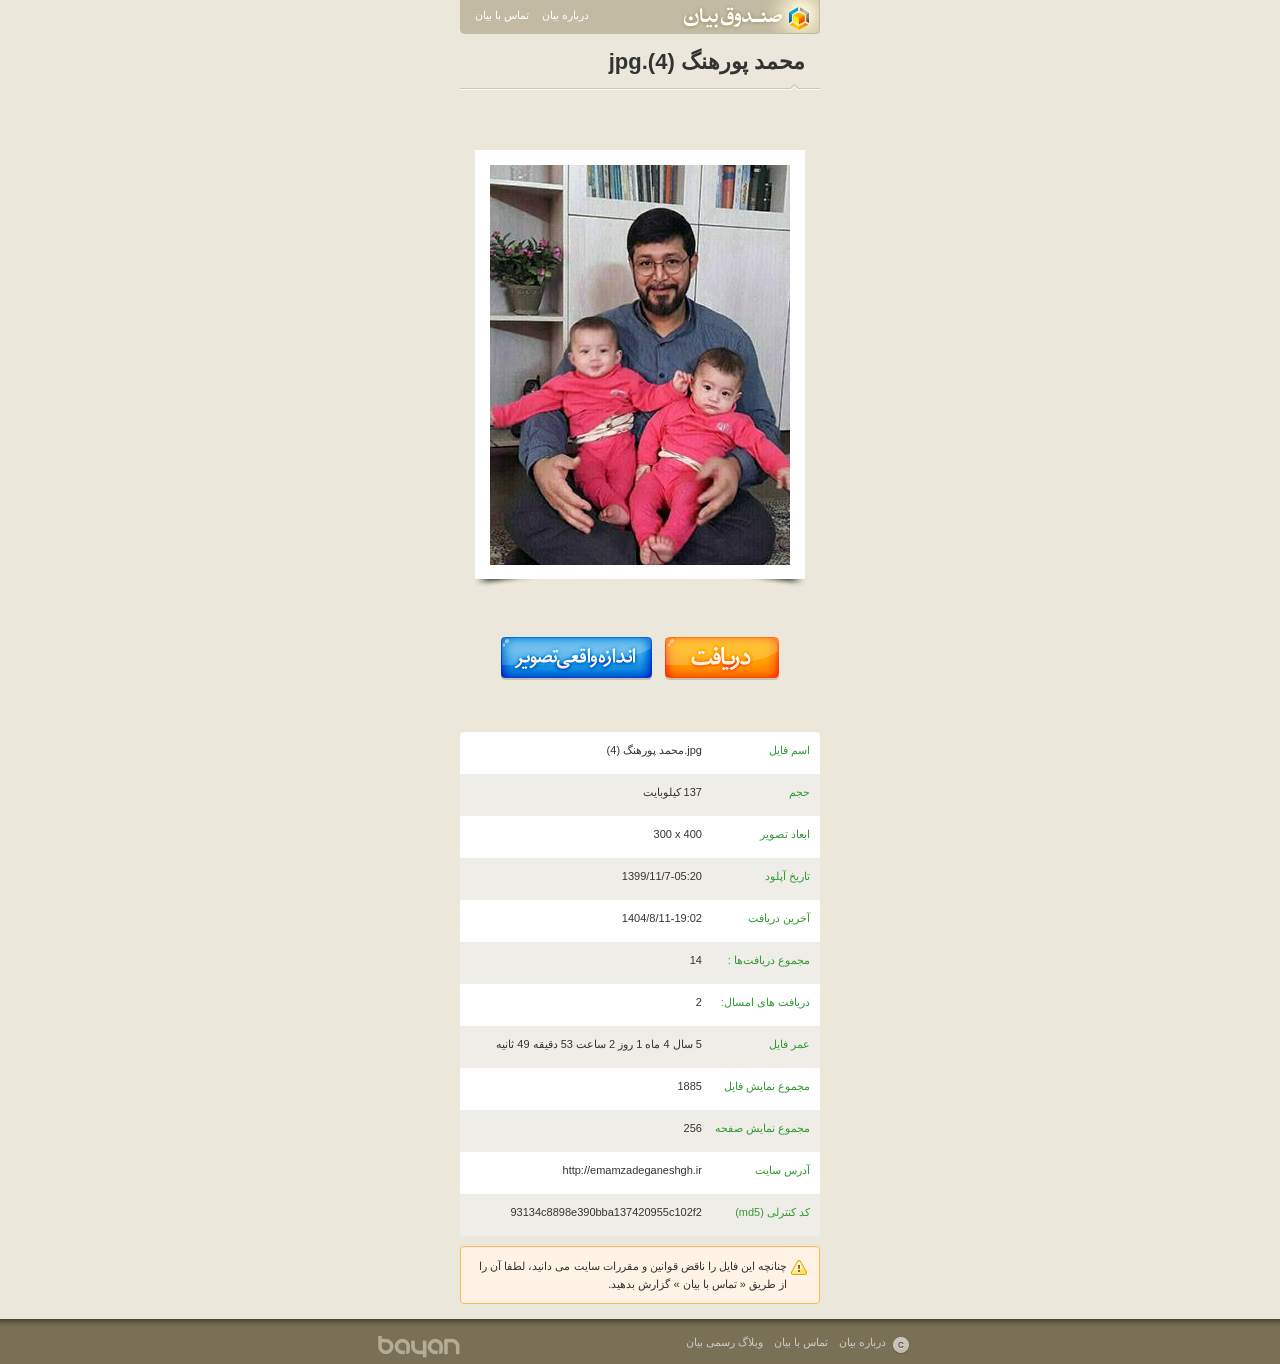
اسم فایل (789, 750)
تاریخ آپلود (787, 876)
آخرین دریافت (779, 918)
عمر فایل (789, 1044)
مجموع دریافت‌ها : (769, 960)
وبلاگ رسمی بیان (724, 1342)
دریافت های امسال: (765, 1002)
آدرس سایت (782, 1170)
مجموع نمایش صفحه (762, 1128)
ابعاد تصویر (785, 834)
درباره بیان (565, 15)
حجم (799, 792)
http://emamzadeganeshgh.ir (632, 1170)
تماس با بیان (502, 15)
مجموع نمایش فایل (767, 1086)
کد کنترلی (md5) (772, 1212)
